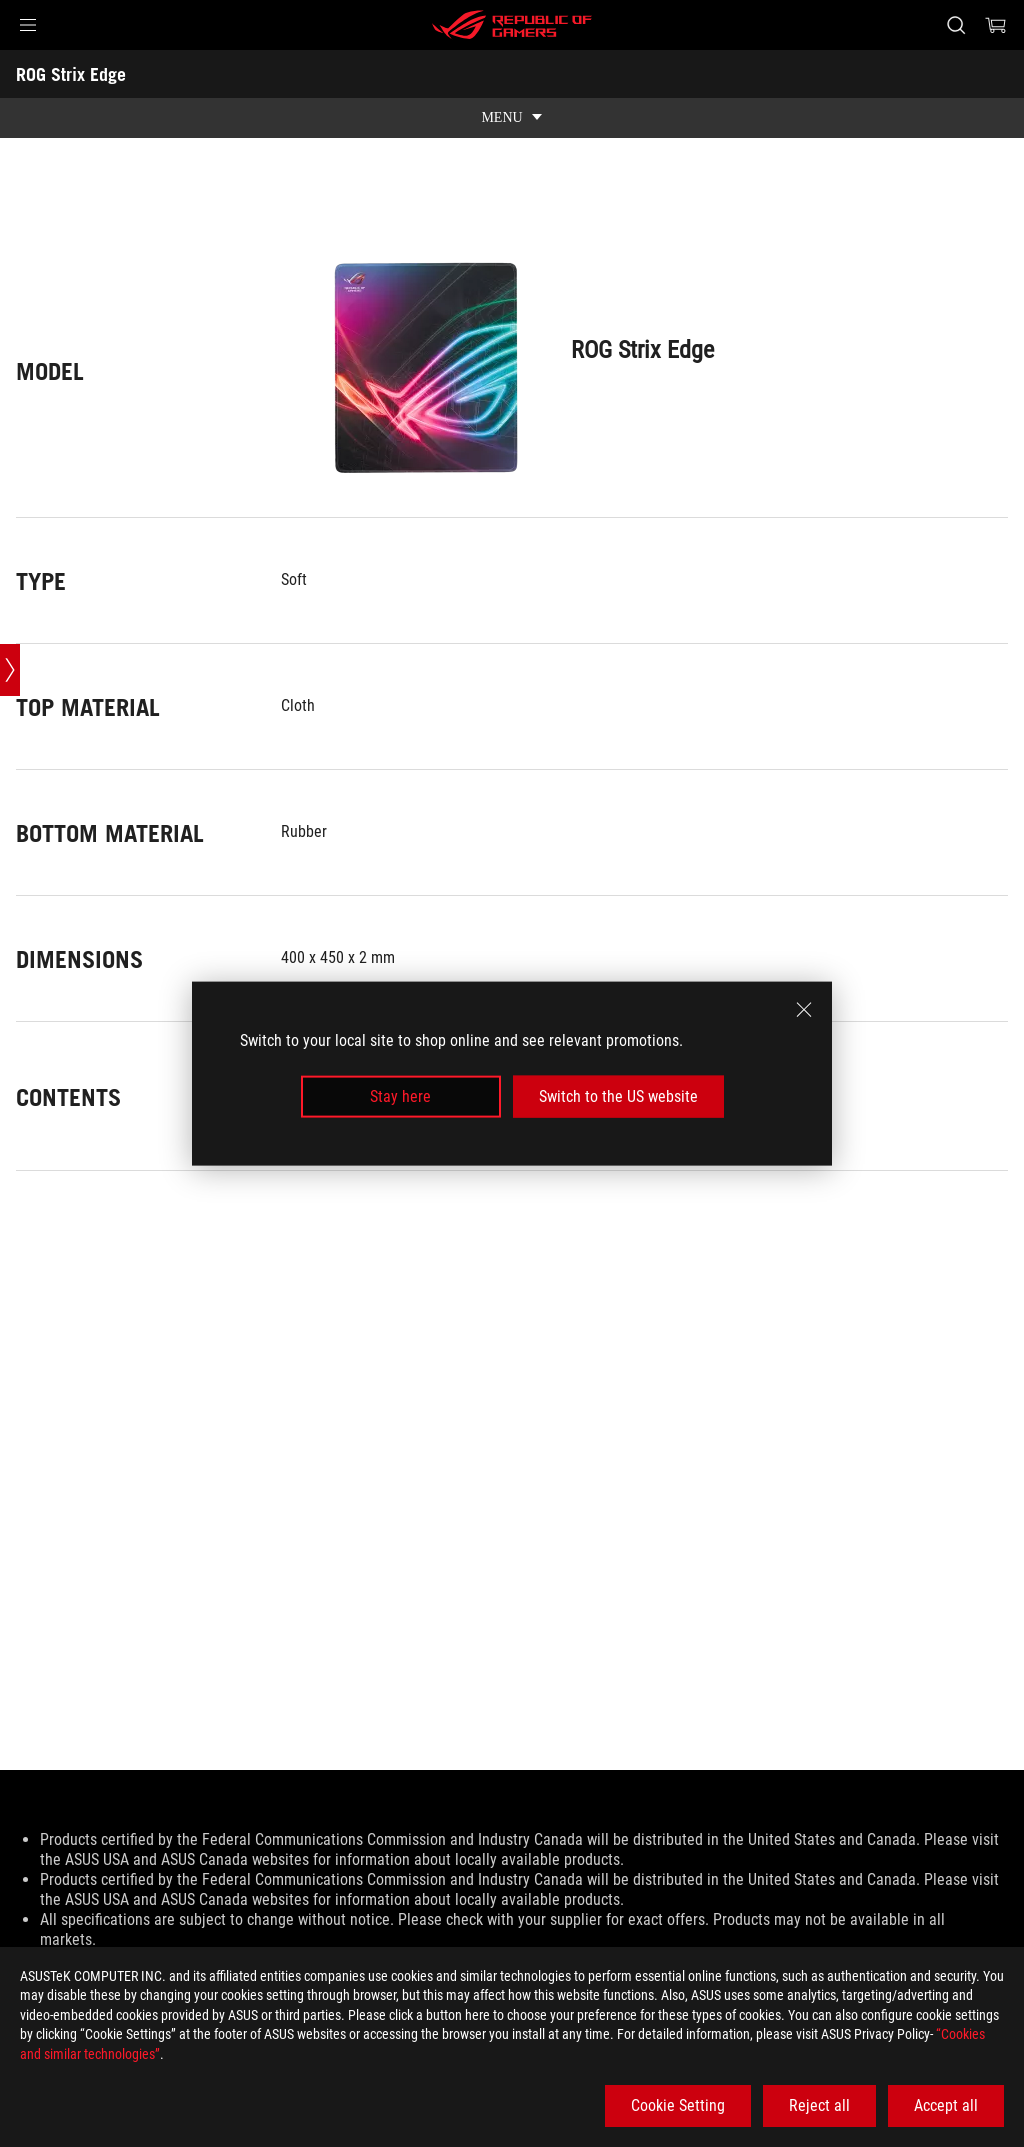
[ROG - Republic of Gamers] (512, 25)
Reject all (819, 2105)
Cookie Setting (678, 2105)
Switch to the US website (618, 1096)
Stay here (400, 1096)
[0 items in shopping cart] (996, 25)
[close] (804, 1009)
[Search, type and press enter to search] (956, 25)
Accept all (946, 2105)
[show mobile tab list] (512, 118)
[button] (28, 25)
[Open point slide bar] (10, 670)
